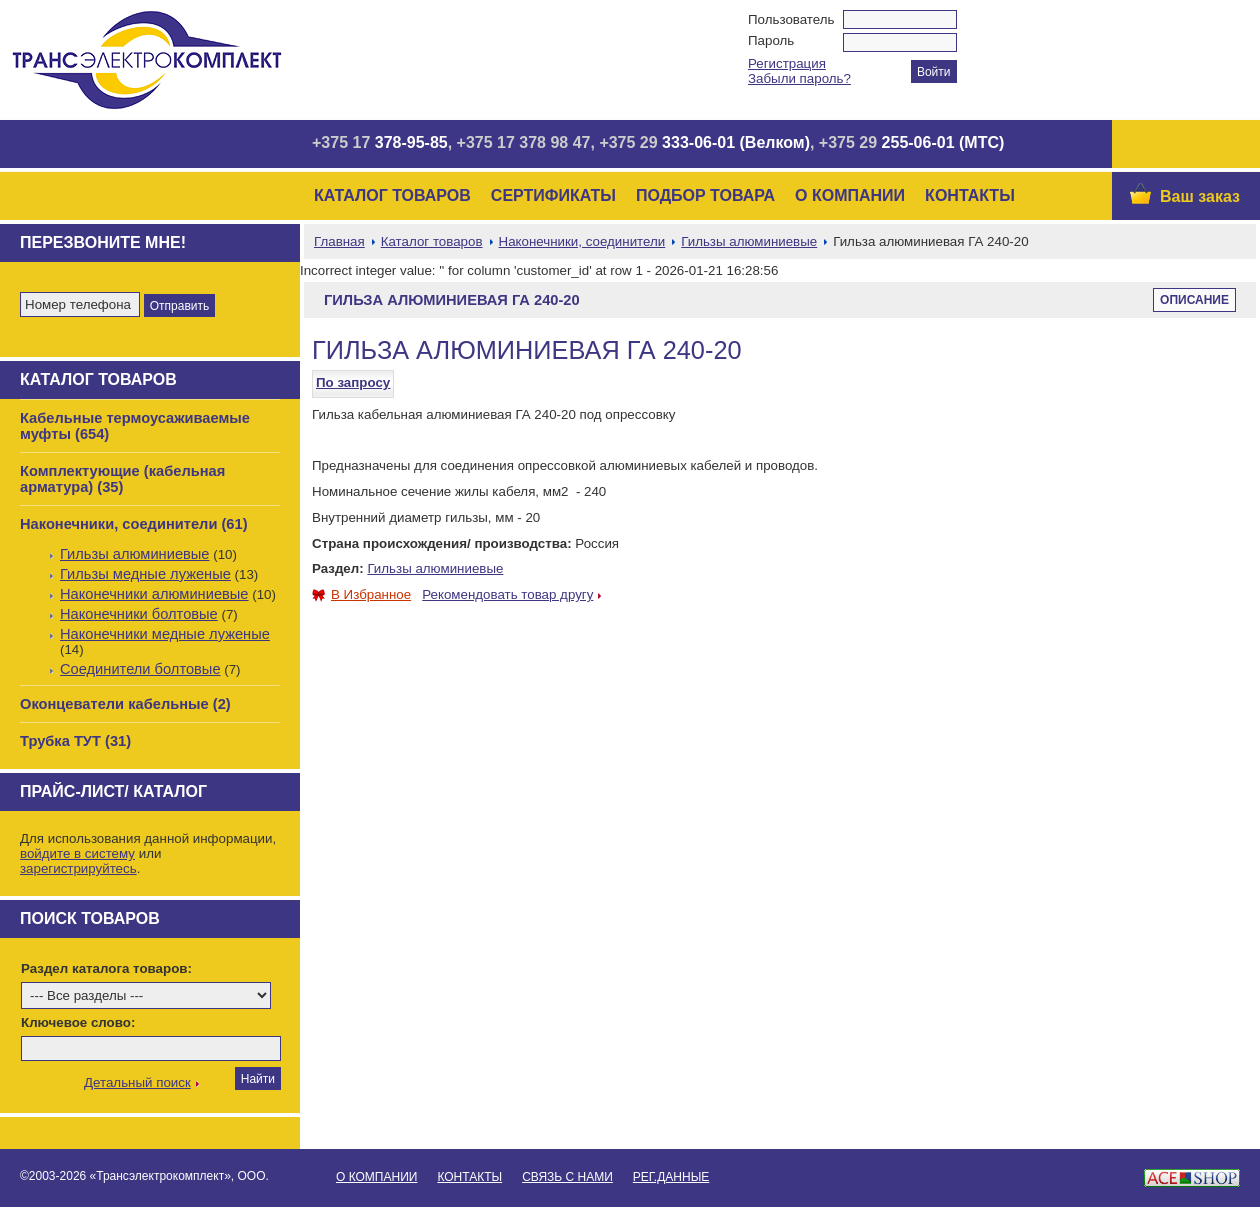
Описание (1194, 300)
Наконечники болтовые (139, 614)
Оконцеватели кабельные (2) (125, 704)
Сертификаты (553, 195)
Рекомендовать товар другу (507, 594)
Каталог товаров (392, 195)
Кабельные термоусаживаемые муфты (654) (135, 426)
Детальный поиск (137, 1082)
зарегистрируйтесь (78, 868)
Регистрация (787, 63)
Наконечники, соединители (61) (134, 524)
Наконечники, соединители (582, 241)
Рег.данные (671, 1177)
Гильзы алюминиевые (135, 554)
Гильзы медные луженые (145, 574)
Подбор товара (705, 195)
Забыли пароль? (799, 78)
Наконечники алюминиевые (154, 594)
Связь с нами (567, 1177)
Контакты (970, 195)
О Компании (850, 195)
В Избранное (361, 594)
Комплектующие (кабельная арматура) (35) (122, 479)
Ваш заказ (1200, 196)
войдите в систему (77, 853)
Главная (339, 241)
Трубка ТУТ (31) (75, 741)
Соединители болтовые (140, 669)
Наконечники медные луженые (165, 634)
